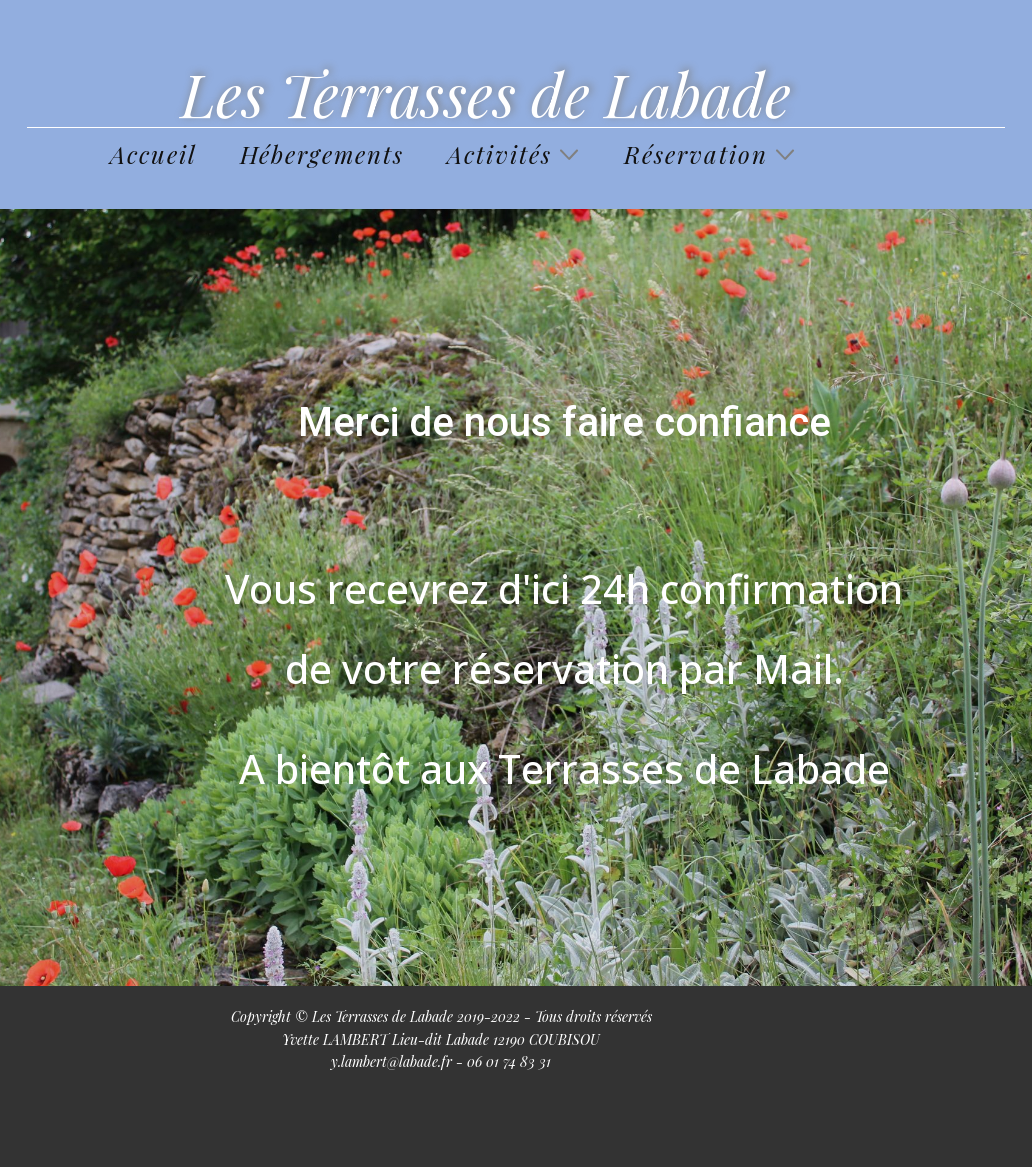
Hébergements (322, 154)
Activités (499, 154)
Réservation (696, 154)
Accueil (153, 154)
